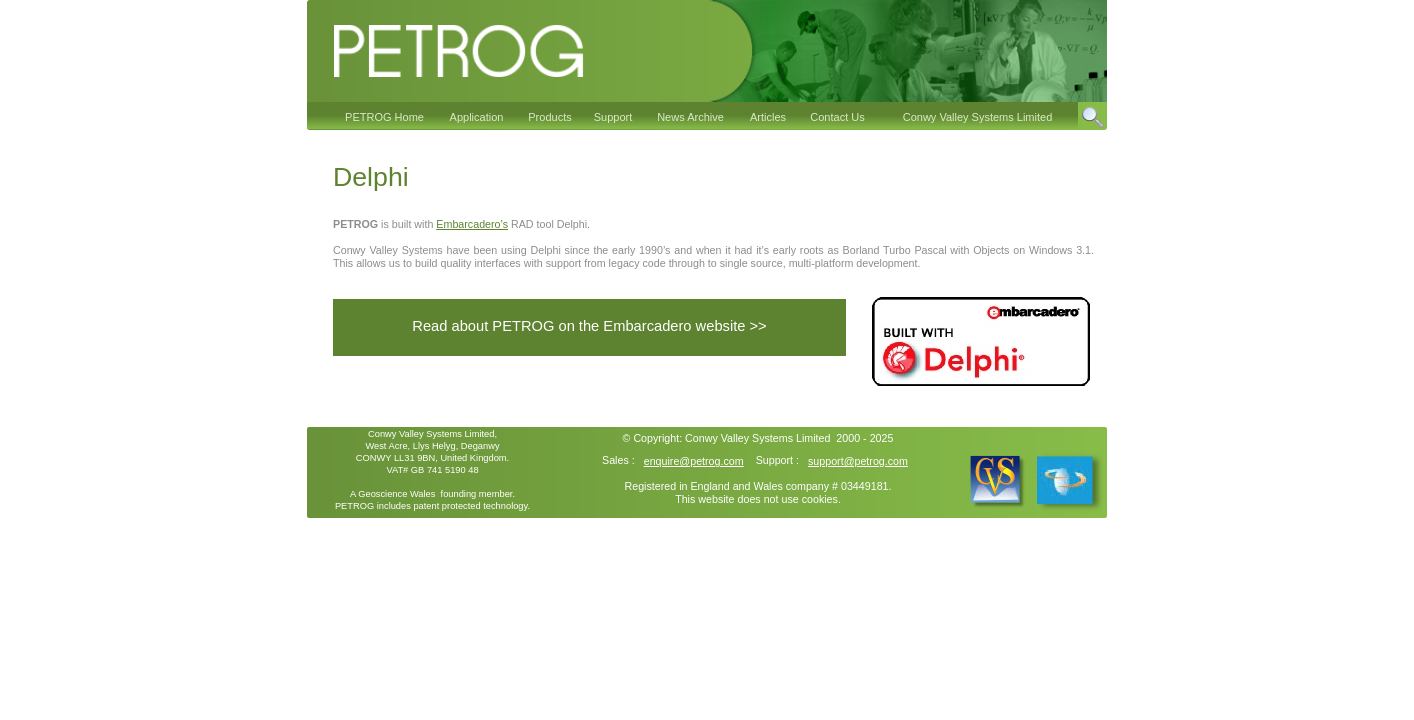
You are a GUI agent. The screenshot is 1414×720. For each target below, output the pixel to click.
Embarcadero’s (472, 224)
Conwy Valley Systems (739, 438)
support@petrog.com (858, 461)
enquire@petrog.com (694, 461)
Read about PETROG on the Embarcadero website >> (589, 326)
